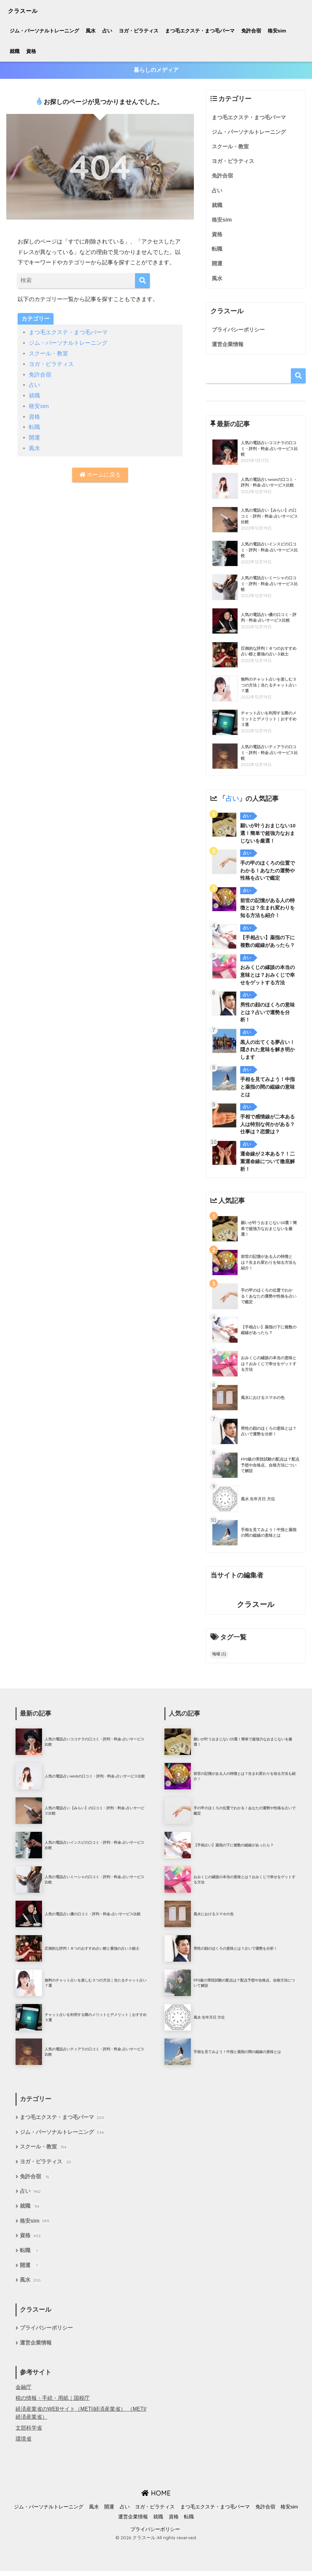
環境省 (23, 2444)
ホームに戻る (100, 474)
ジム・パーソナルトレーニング (44, 30)
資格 (31, 51)
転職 (34, 426)
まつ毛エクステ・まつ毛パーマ (200, 30)
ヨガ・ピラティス (138, 30)
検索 (298, 378)
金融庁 (23, 2392)
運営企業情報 (228, 346)
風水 (91, 30)
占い (107, 30)
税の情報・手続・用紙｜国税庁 (53, 2403)
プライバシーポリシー (240, 332)
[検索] (142, 281)
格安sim (277, 30)
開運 (34, 436)
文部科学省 (29, 2433)
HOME (156, 2498)
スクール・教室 (48, 353)
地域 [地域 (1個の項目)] (219, 1657)
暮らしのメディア (156, 70)
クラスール (28, 10)
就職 (15, 51)
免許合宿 (251, 30)
